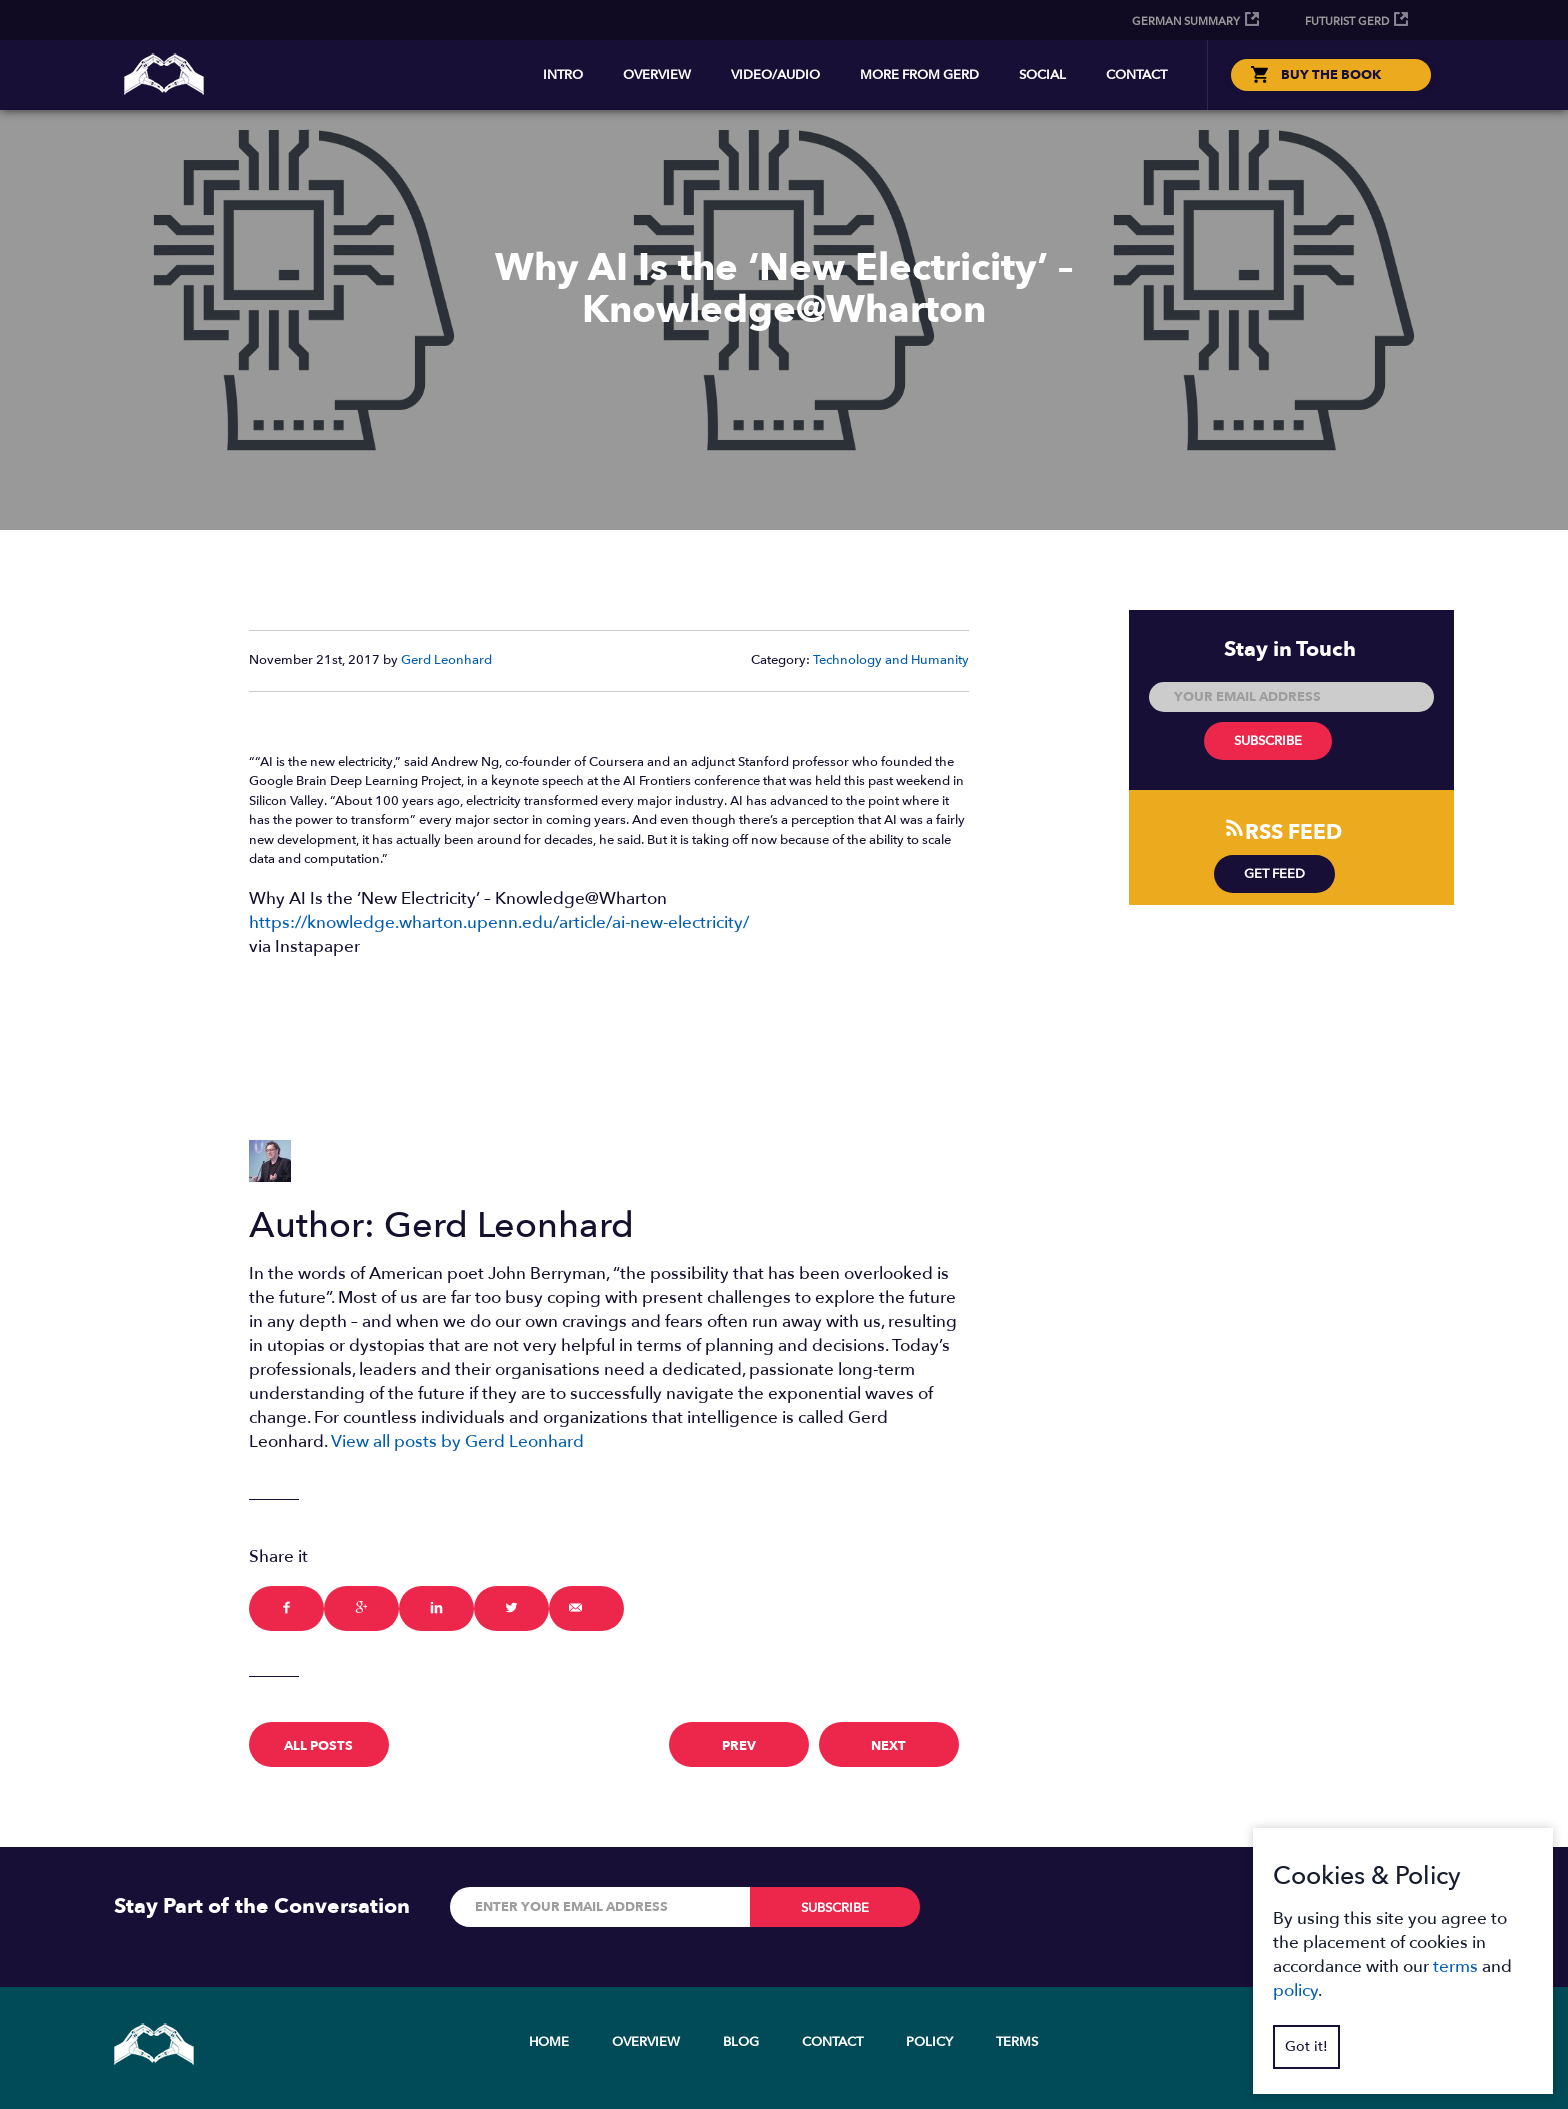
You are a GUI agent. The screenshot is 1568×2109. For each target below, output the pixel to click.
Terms (1017, 2042)
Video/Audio (775, 75)
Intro (563, 75)
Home (549, 2042)
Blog (741, 2042)
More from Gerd (919, 75)
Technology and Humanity (891, 660)
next (888, 1746)
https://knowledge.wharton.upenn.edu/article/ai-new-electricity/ (499, 922)
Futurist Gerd (1347, 21)
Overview (657, 75)
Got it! (1306, 2046)
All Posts (318, 1746)
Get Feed (1274, 874)
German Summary (1186, 21)
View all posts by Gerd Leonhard (457, 1441)
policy (1295, 1990)
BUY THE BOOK (1331, 75)
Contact (1136, 75)
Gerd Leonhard (446, 660)
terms (1455, 1966)
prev (739, 1746)
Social (1042, 75)
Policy (929, 2042)
